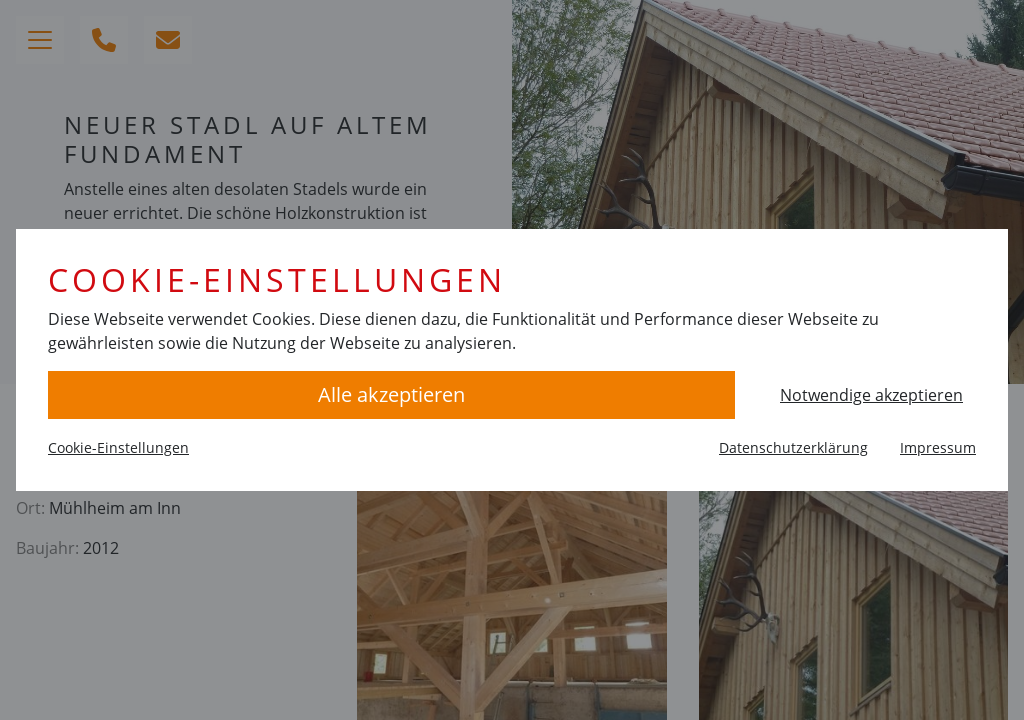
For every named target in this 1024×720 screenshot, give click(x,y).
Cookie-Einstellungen (118, 447)
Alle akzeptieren (391, 394)
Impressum (938, 447)
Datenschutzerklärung (793, 447)
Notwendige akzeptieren (871, 395)
